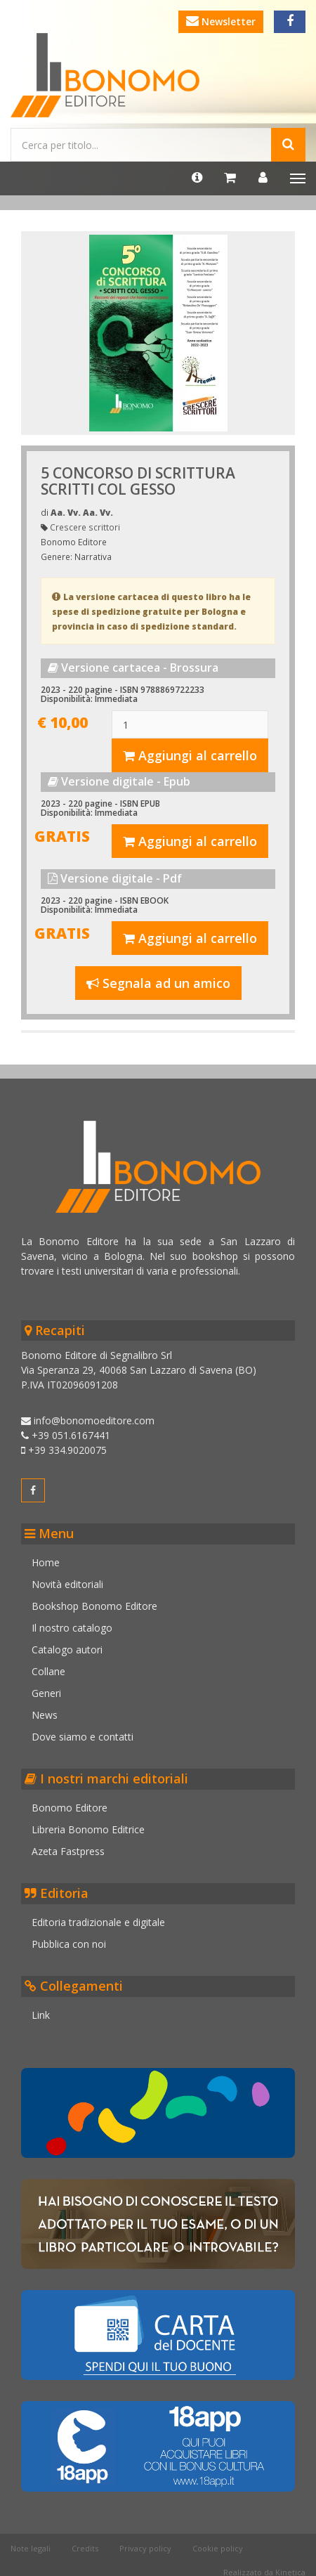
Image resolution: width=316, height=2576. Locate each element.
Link (41, 2015)
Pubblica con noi (69, 1944)
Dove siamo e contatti (82, 1736)
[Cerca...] (141, 145)
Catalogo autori (67, 1649)
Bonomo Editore (69, 1807)
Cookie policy (217, 2548)
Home (46, 1562)
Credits (85, 2548)
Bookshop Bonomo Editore (94, 1606)
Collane (48, 1671)
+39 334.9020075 (64, 1450)
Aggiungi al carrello (190, 755)
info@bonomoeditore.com (87, 1420)
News (45, 1715)
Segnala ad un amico (158, 983)
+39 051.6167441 (65, 1435)
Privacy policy (145, 2548)
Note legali (31, 2548)
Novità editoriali (67, 1584)
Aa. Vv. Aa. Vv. (82, 512)
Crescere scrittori (85, 527)
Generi (46, 1693)
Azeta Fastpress (68, 1851)
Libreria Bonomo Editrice (88, 1829)
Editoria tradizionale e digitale (98, 1922)
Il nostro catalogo (72, 1627)
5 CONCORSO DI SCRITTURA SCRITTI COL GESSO (138, 481)
